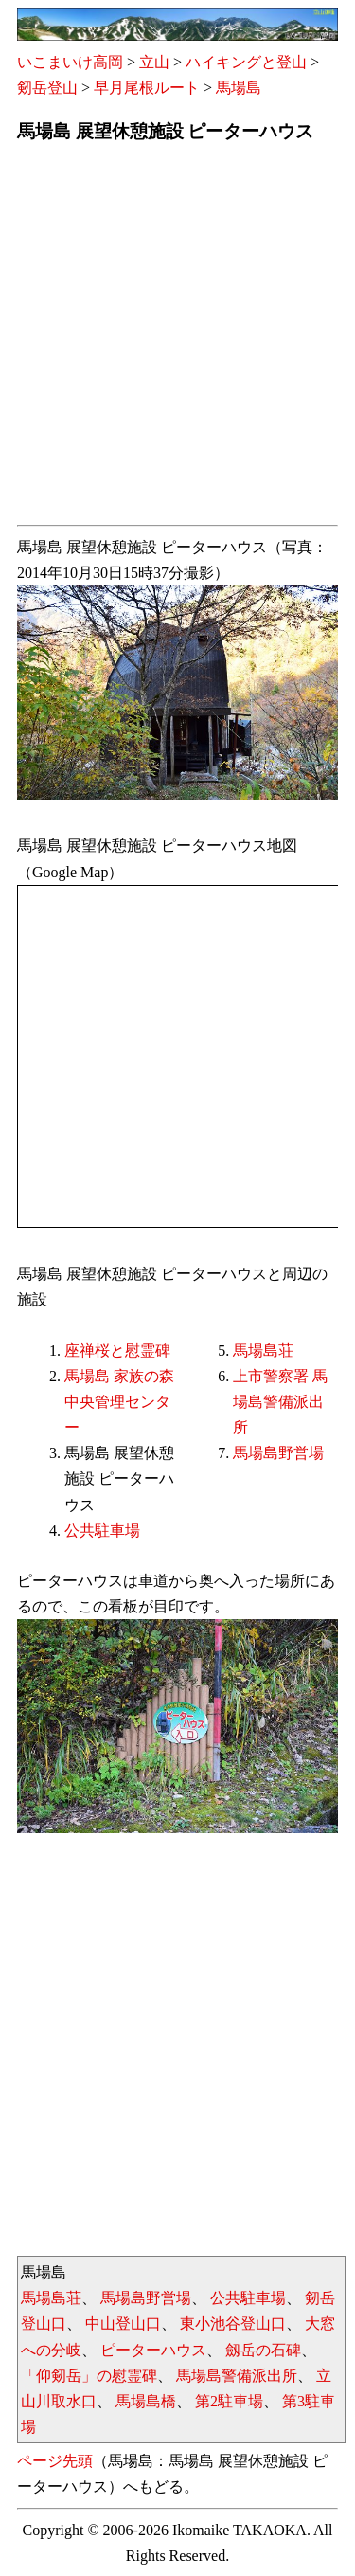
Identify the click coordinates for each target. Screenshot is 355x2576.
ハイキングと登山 (246, 62)
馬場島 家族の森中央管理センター (119, 1401)
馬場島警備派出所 (236, 2376)
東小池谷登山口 (233, 2323)
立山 (154, 62)
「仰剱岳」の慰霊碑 (89, 2376)
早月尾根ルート (147, 88)
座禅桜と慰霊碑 (117, 1350)
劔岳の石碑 (263, 2350)
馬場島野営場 (278, 1453)
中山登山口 (123, 2323)
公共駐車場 (102, 1530)
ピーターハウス (153, 2350)
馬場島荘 (263, 1350)
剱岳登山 (47, 88)
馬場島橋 (145, 2401)
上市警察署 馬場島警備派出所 (280, 1401)
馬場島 (238, 88)
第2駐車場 (229, 2401)
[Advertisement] (177, 339)
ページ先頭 (55, 2461)
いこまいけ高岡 (70, 62)
